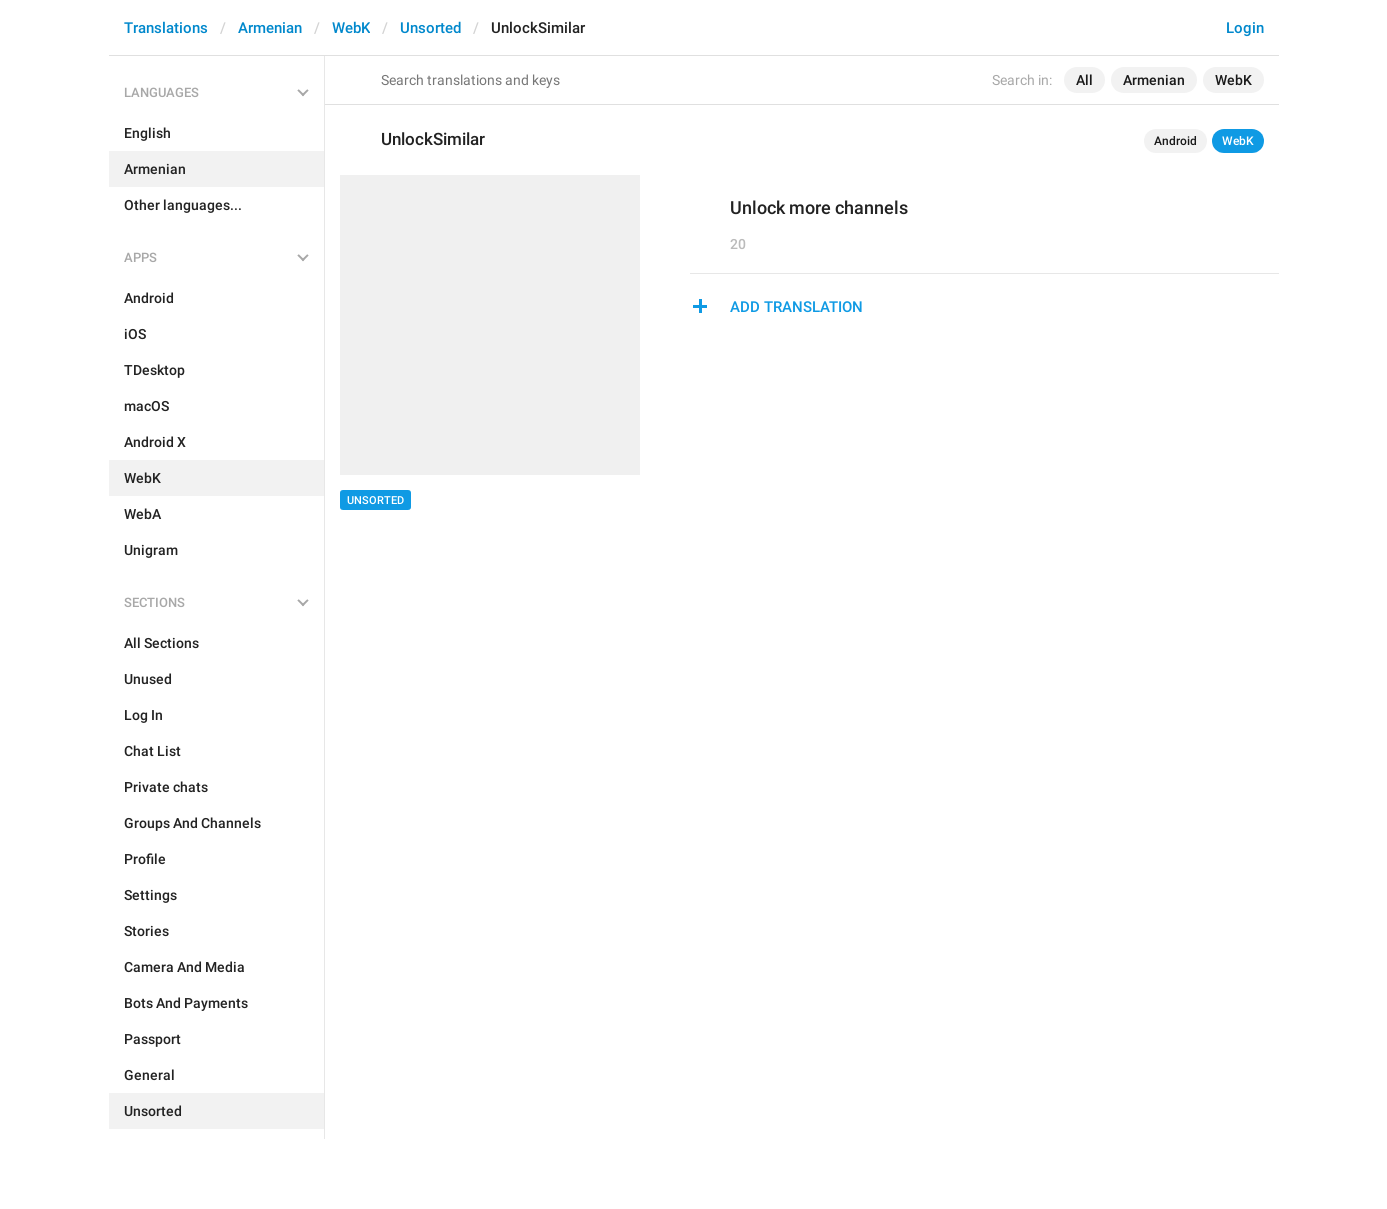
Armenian (270, 28)
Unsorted (430, 28)
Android (1175, 141)
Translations (166, 28)
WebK (351, 28)
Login (1245, 28)
